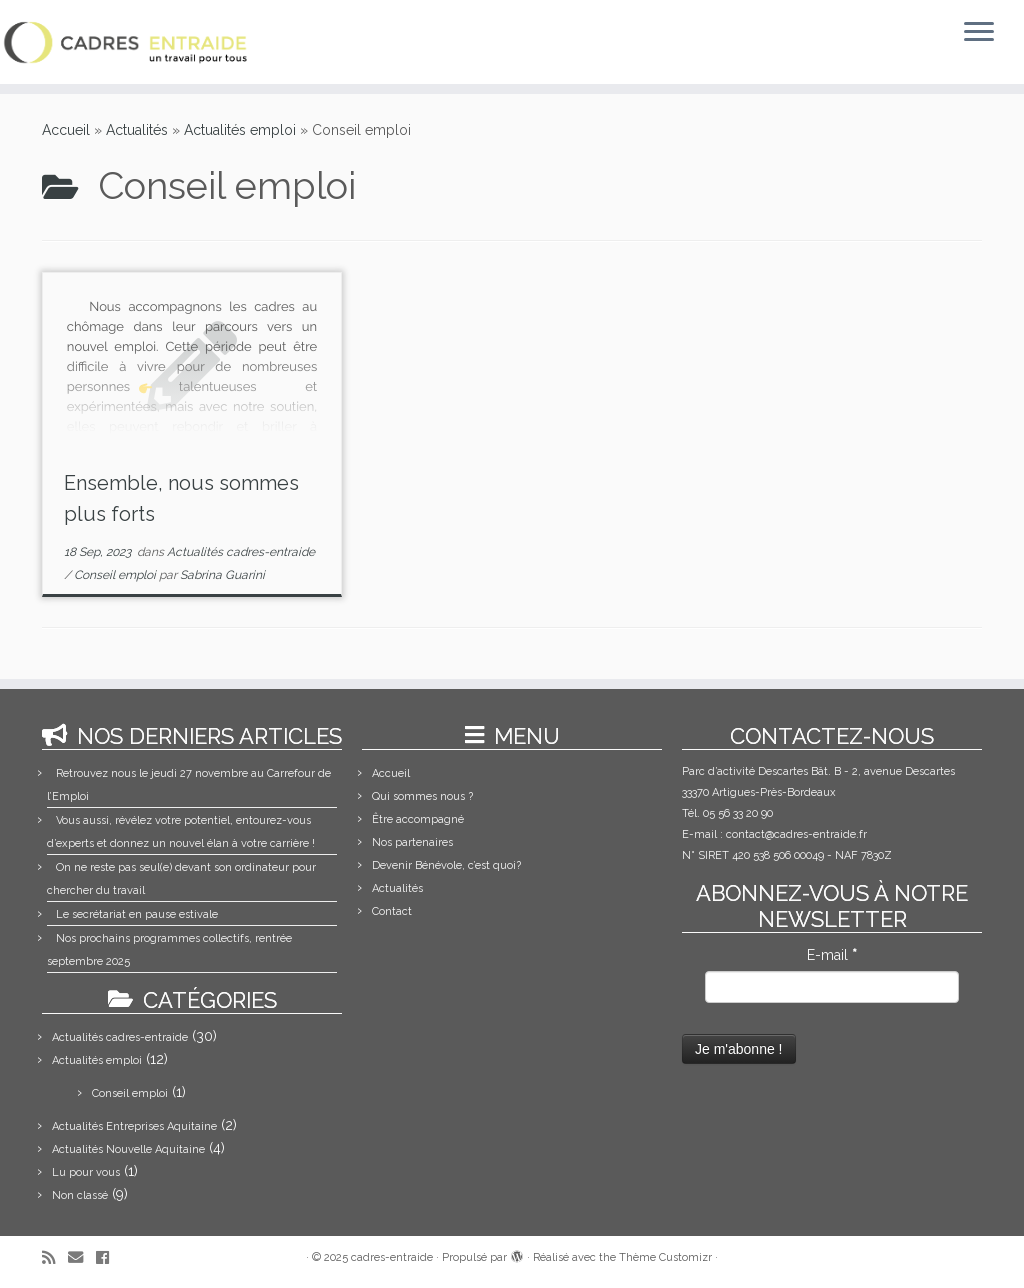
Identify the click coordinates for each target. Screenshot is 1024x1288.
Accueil (66, 130)
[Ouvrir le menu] (979, 33)
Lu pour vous (86, 1172)
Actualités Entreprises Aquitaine (134, 1126)
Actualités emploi (240, 130)
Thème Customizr (665, 1257)
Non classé (80, 1195)
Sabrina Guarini (222, 575)
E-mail (832, 955)
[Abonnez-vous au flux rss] (55, 1258)
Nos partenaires (412, 842)
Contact (392, 911)
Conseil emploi (116, 575)
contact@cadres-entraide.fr (796, 834)
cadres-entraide (392, 1257)
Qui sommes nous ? (422, 796)
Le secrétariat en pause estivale (137, 914)
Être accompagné (418, 819)
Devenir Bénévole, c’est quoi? (446, 865)
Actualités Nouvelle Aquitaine (128, 1149)
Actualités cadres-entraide (241, 552)
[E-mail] (82, 1258)
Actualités (137, 130)
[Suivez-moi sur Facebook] (109, 1258)
